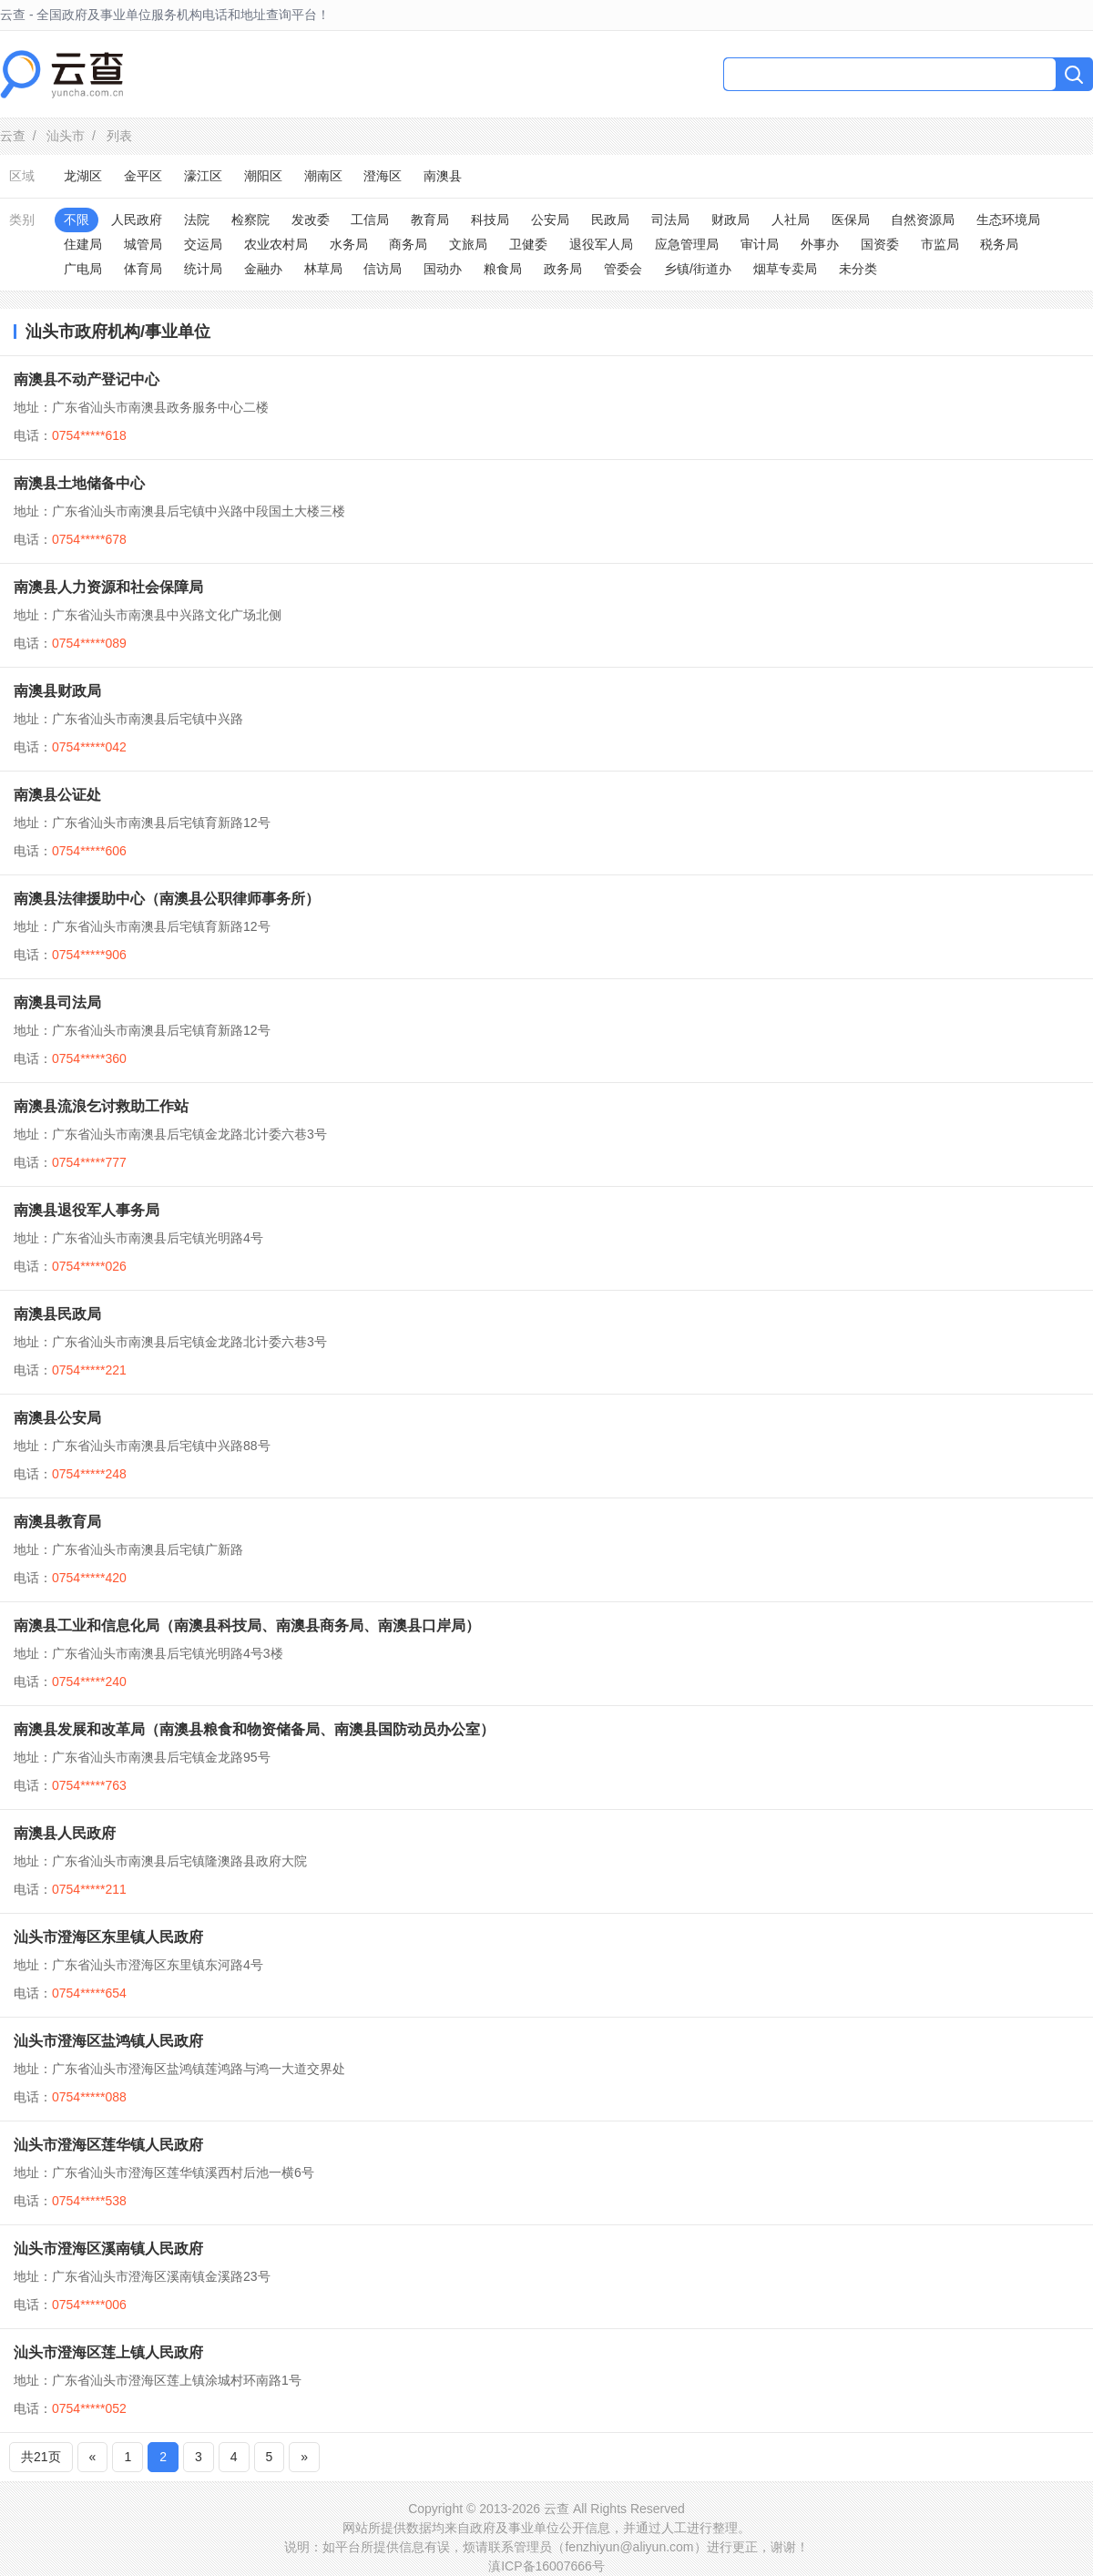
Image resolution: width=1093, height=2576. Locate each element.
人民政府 (136, 219)
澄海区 (382, 176)
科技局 (490, 219)
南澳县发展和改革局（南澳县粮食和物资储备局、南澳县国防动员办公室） (254, 1729)
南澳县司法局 (57, 1002)
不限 (76, 219)
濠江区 (203, 176)
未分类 (858, 268)
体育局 (143, 268)
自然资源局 (923, 219)
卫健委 (528, 244)
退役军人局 (601, 244)
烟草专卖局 (785, 268)
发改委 (310, 219)
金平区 (143, 176)
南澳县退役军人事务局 (86, 1210)
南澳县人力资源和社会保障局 (108, 587)
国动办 (443, 268)
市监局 (940, 244)
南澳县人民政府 (65, 1833)
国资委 (880, 244)
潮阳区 (263, 176)
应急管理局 (687, 244)
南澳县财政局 (57, 691)
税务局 (999, 244)
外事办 (820, 244)
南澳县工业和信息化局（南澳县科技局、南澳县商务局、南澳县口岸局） (247, 1625)
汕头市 (65, 135)
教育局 (430, 219)
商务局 (408, 244)
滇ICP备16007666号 (546, 2566)
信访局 (382, 268)
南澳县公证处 (57, 794)
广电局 (83, 268)
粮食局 (503, 268)
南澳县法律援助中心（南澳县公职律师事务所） (167, 898)
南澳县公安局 (57, 1418)
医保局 (851, 219)
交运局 (203, 244)
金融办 (263, 268)
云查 (13, 135)
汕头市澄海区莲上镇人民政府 (108, 2352)
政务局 (563, 268)
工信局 (370, 219)
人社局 (790, 219)
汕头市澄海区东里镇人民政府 (108, 1937)
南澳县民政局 (57, 1314)
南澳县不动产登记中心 (86, 379)
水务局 (349, 244)
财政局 (730, 219)
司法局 (670, 219)
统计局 (203, 268)
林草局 (323, 268)
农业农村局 (276, 244)
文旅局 (468, 244)
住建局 (83, 244)
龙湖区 (83, 176)
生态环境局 (1008, 219)
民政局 (610, 219)
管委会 (623, 268)
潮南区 (323, 176)
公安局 (550, 219)
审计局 (760, 244)
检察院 (250, 219)
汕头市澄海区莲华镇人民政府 (108, 2144)
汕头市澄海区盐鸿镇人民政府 (108, 2041)
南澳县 (443, 176)
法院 (196, 219)
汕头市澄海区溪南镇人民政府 (108, 2248)
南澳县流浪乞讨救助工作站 (101, 1106)
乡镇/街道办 (697, 268)
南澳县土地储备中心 (79, 483)
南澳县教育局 (57, 1521)
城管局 (143, 244)
